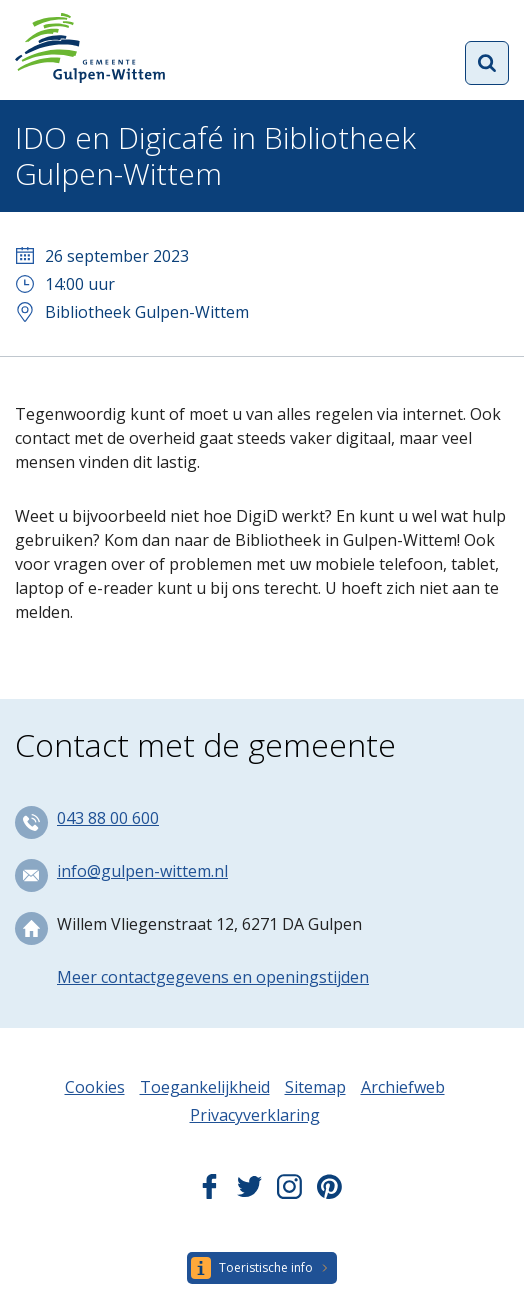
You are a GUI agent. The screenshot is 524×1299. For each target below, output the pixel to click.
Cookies (95, 1087)
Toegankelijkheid (205, 1087)
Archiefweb (403, 1087)
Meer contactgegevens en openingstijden (213, 977)
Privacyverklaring (255, 1115)
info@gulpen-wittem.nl (142, 871)
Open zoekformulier (487, 63)
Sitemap (315, 1087)
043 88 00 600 (108, 818)
